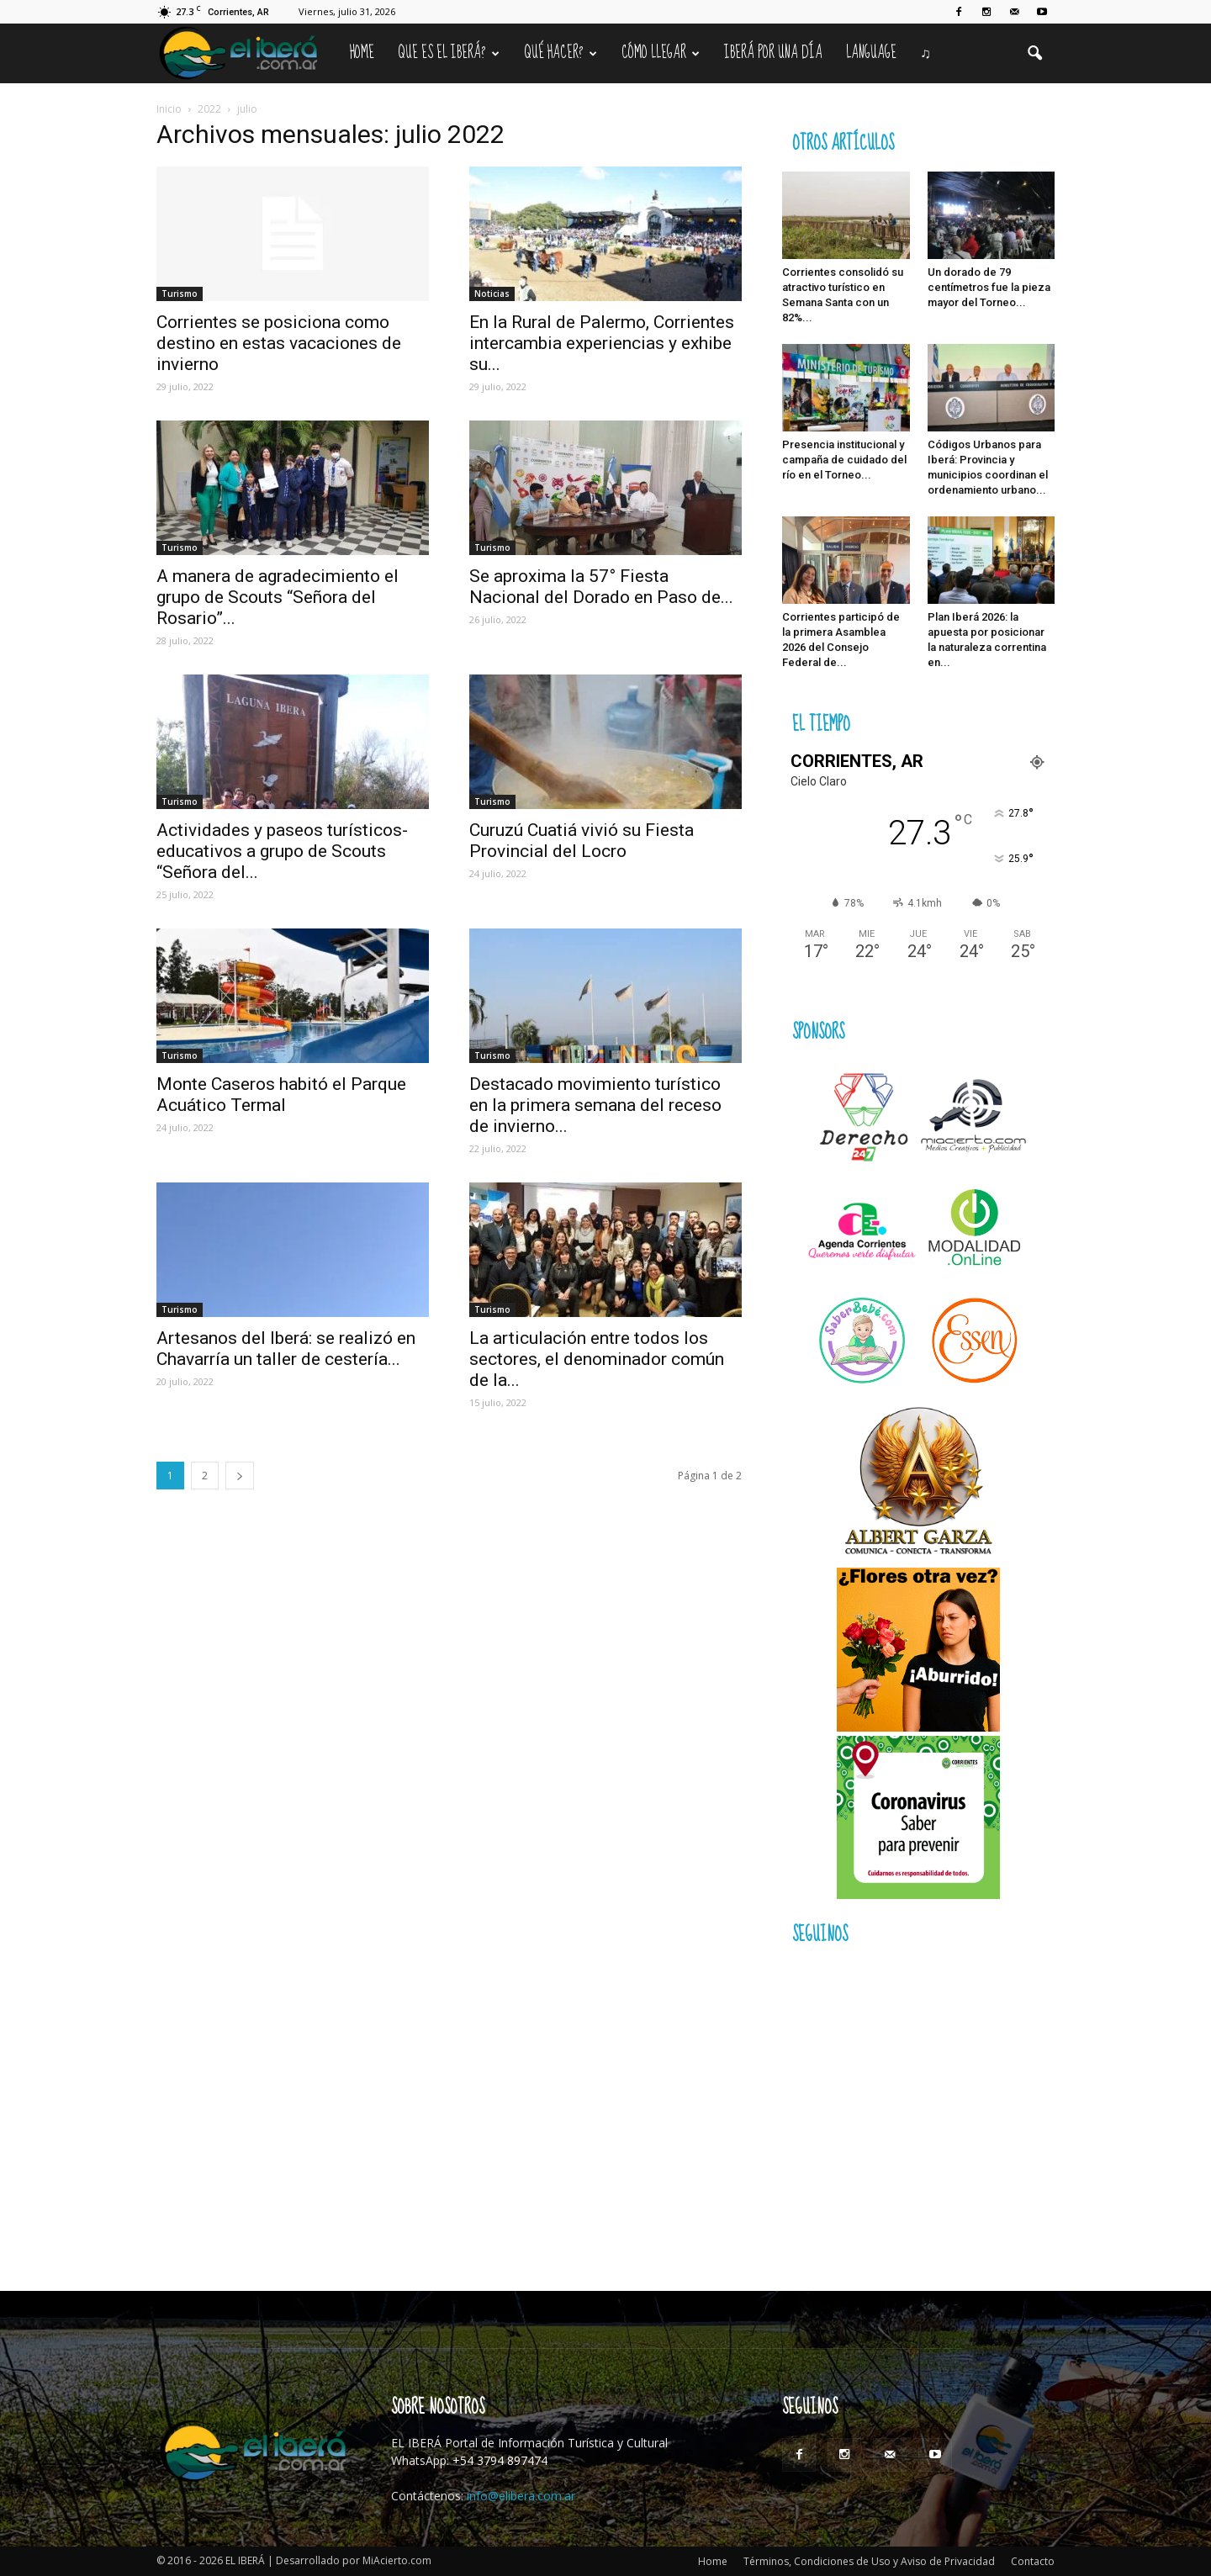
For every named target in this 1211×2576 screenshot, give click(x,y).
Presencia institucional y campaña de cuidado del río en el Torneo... (844, 459)
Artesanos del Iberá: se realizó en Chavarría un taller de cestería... (285, 1348)
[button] (1034, 54)
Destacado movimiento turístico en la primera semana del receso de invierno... (595, 1105)
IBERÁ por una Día (773, 53)
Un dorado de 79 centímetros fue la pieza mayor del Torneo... (989, 287)
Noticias (492, 293)
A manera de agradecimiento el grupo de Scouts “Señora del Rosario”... (277, 597)
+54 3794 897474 (499, 2460)
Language (871, 53)
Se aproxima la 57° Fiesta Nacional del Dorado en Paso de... (601, 586)
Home (362, 53)
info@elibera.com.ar (521, 2496)
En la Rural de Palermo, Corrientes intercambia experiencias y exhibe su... (601, 343)
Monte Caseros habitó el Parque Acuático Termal (281, 1094)
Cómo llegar (660, 53)
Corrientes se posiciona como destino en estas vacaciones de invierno (278, 343)
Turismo (179, 293)
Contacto (1033, 2561)
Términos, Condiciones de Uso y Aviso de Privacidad (869, 2561)
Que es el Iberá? (449, 53)
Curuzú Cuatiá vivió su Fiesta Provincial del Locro (581, 840)
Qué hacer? (560, 53)
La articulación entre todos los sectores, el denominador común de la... (596, 1359)
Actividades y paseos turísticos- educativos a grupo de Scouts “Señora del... (282, 851)
